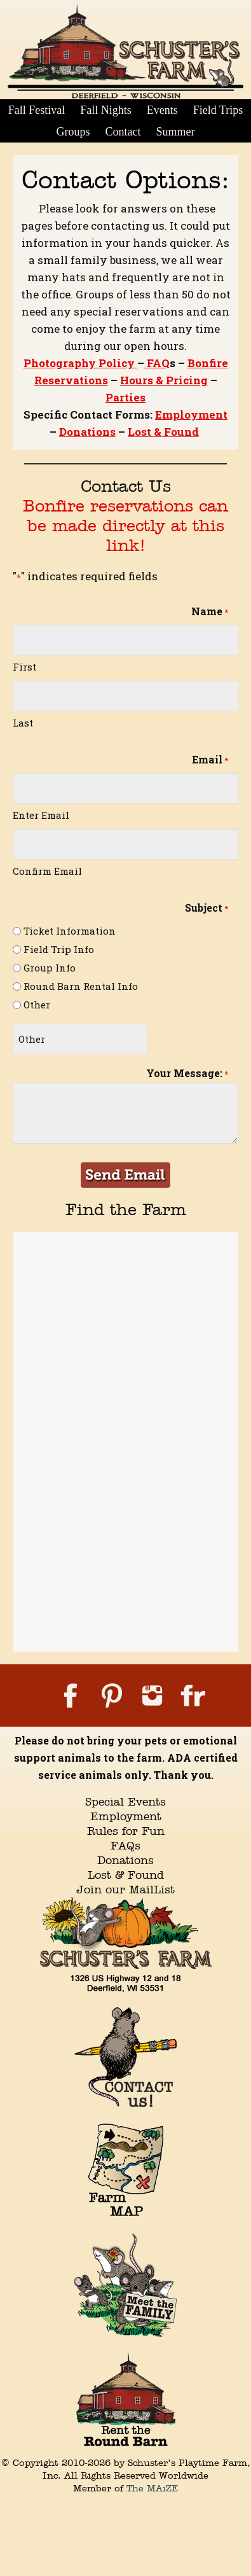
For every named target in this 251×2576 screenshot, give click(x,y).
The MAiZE (152, 2488)
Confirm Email (47, 871)
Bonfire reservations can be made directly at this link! (125, 525)
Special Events (125, 1801)
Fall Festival (36, 110)
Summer (175, 131)
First (24, 666)
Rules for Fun (126, 1830)
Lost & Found (163, 431)
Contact (123, 131)
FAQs (125, 1845)
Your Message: (187, 1074)
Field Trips (218, 110)
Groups (73, 131)
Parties (125, 397)
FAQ (157, 363)
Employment (191, 414)
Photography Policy (80, 363)
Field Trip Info (59, 949)
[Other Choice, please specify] (80, 1039)
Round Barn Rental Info (81, 986)
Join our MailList (125, 1889)
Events (162, 110)
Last (23, 722)
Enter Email (41, 815)
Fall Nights (106, 110)
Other (37, 1004)
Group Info (50, 967)
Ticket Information (70, 930)
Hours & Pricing (164, 380)
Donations (87, 431)
